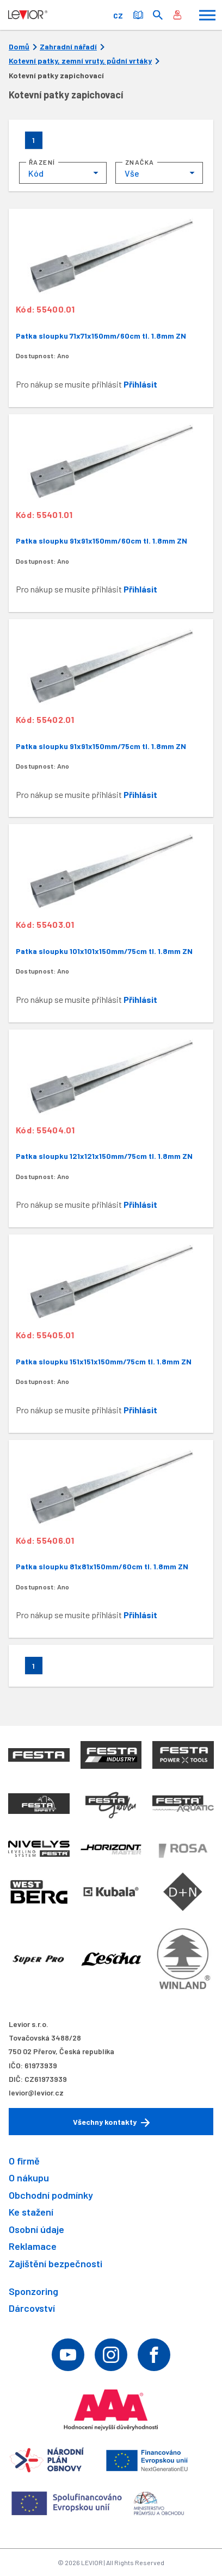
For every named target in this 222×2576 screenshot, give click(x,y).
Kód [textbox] (36, 173)
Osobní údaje (36, 2229)
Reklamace (33, 2246)
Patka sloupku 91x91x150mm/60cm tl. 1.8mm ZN (101, 540)
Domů (19, 46)
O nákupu (29, 2178)
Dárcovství (32, 2308)
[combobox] (63, 173)
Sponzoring (33, 2291)
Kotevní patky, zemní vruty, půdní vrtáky (80, 61)
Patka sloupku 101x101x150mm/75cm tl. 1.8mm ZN (104, 951)
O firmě (24, 2161)
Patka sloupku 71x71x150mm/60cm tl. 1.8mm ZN (101, 335)
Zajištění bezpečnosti (55, 2263)
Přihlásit (140, 384)
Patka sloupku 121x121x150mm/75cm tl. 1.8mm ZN (104, 1156)
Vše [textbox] (132, 173)
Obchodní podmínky (51, 2195)
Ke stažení (31, 2212)
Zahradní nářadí (68, 46)
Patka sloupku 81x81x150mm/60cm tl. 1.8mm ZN (102, 1566)
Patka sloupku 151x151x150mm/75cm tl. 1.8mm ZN (104, 1361)
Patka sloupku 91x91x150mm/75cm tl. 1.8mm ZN (101, 746)
